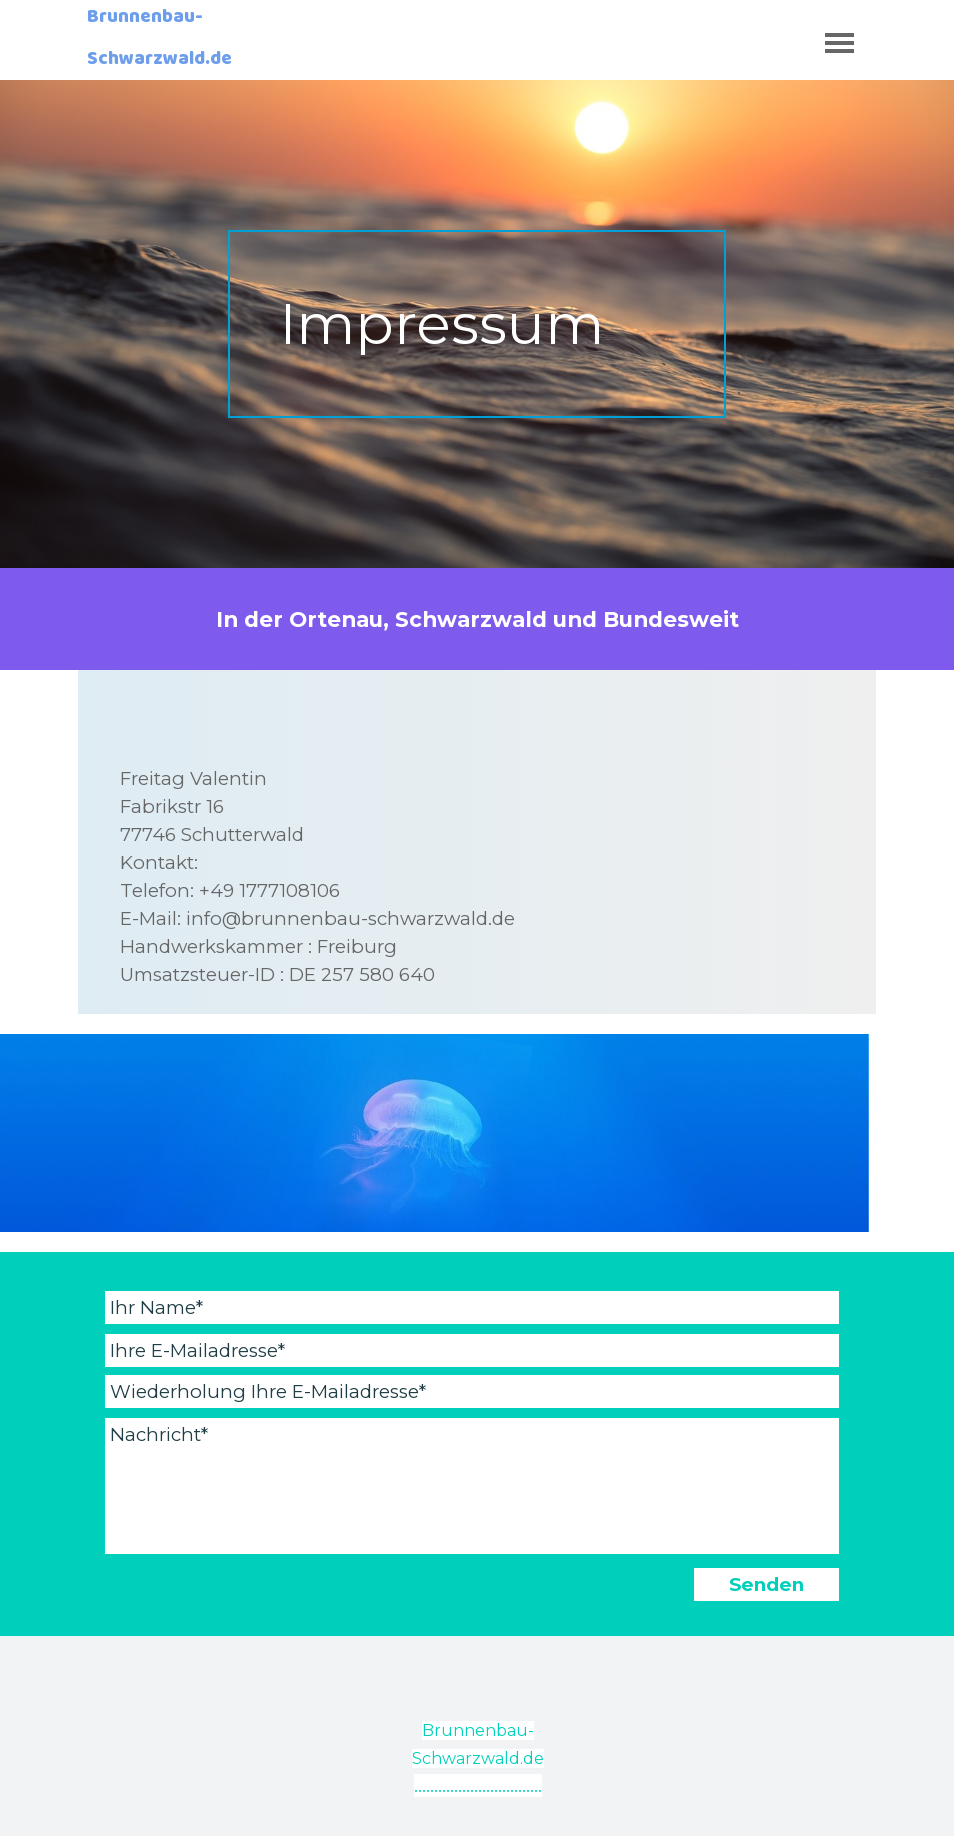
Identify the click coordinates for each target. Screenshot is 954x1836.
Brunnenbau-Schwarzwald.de (159, 42)
